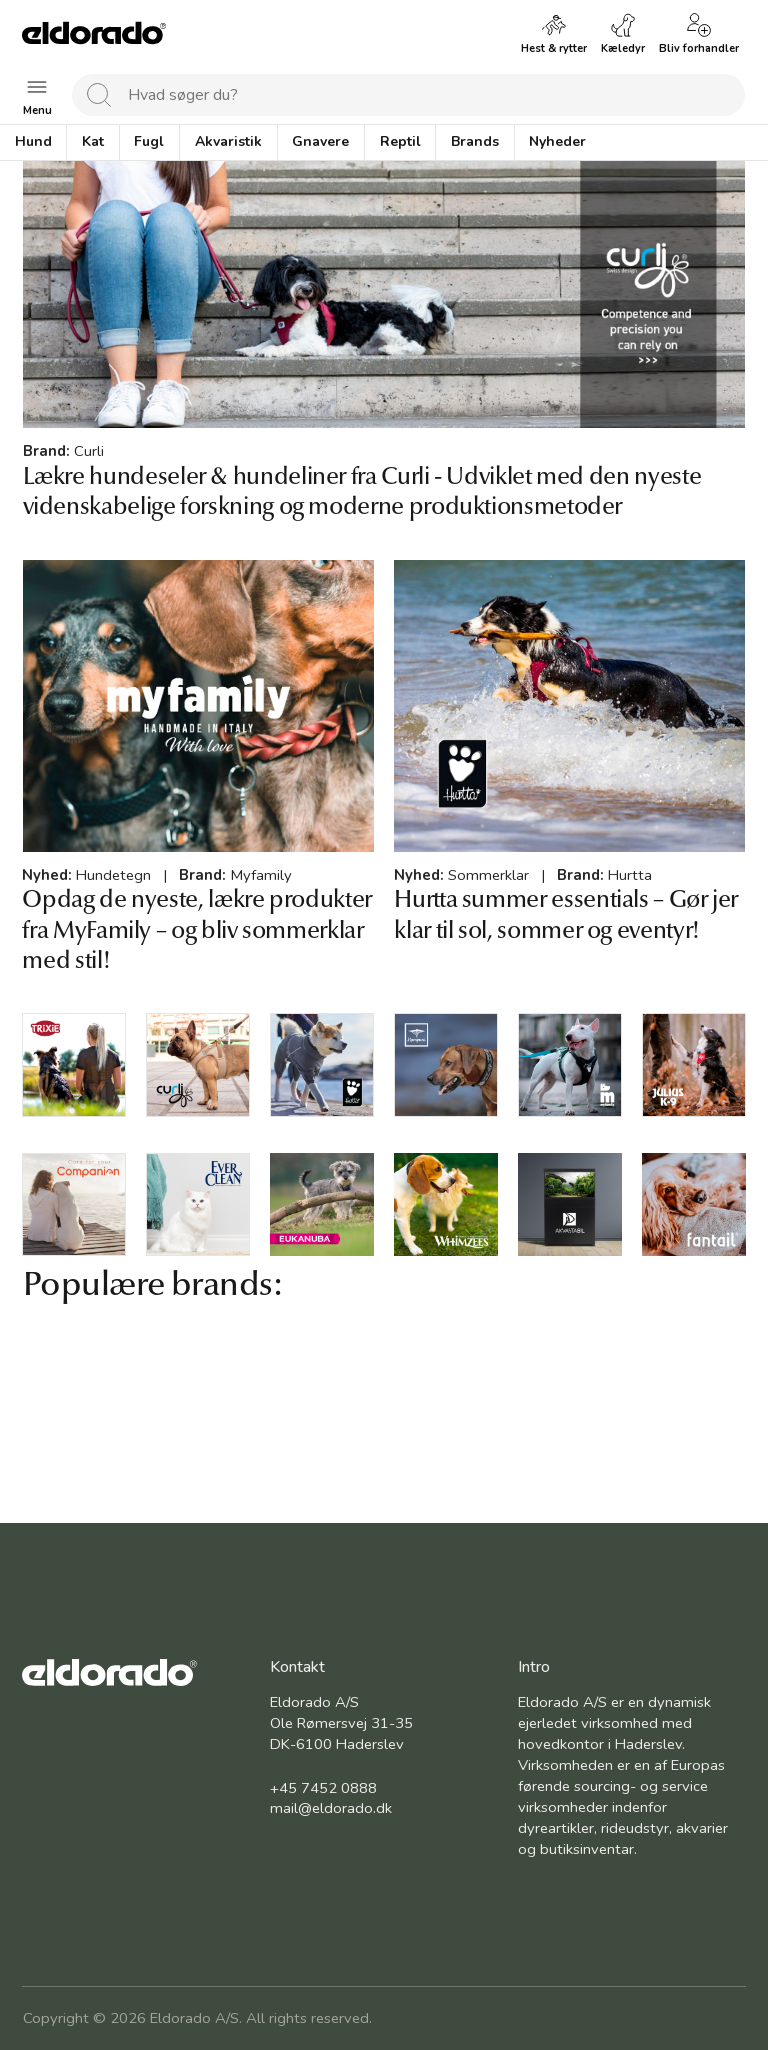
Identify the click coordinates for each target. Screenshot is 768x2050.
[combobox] (409, 95)
